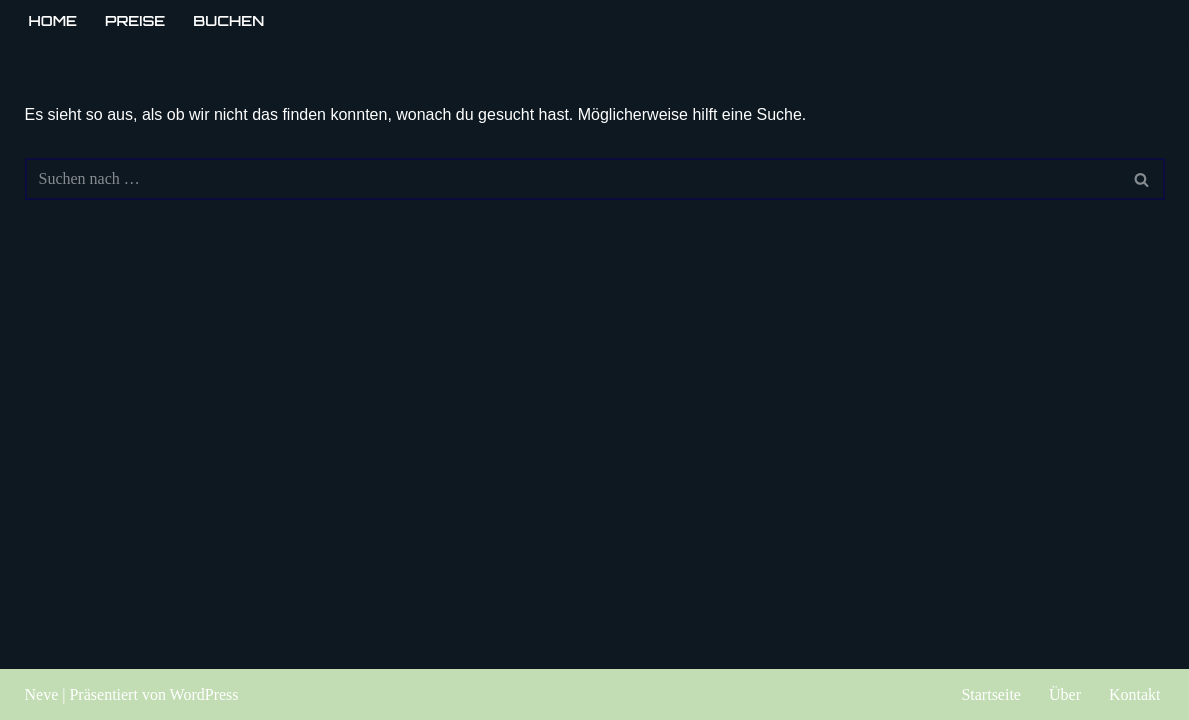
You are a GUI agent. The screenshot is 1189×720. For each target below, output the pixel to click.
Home (53, 20)
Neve (42, 694)
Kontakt (1135, 694)
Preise (135, 20)
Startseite (991, 694)
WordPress (204, 694)
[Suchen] (572, 179)
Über (1065, 694)
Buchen (228, 20)
